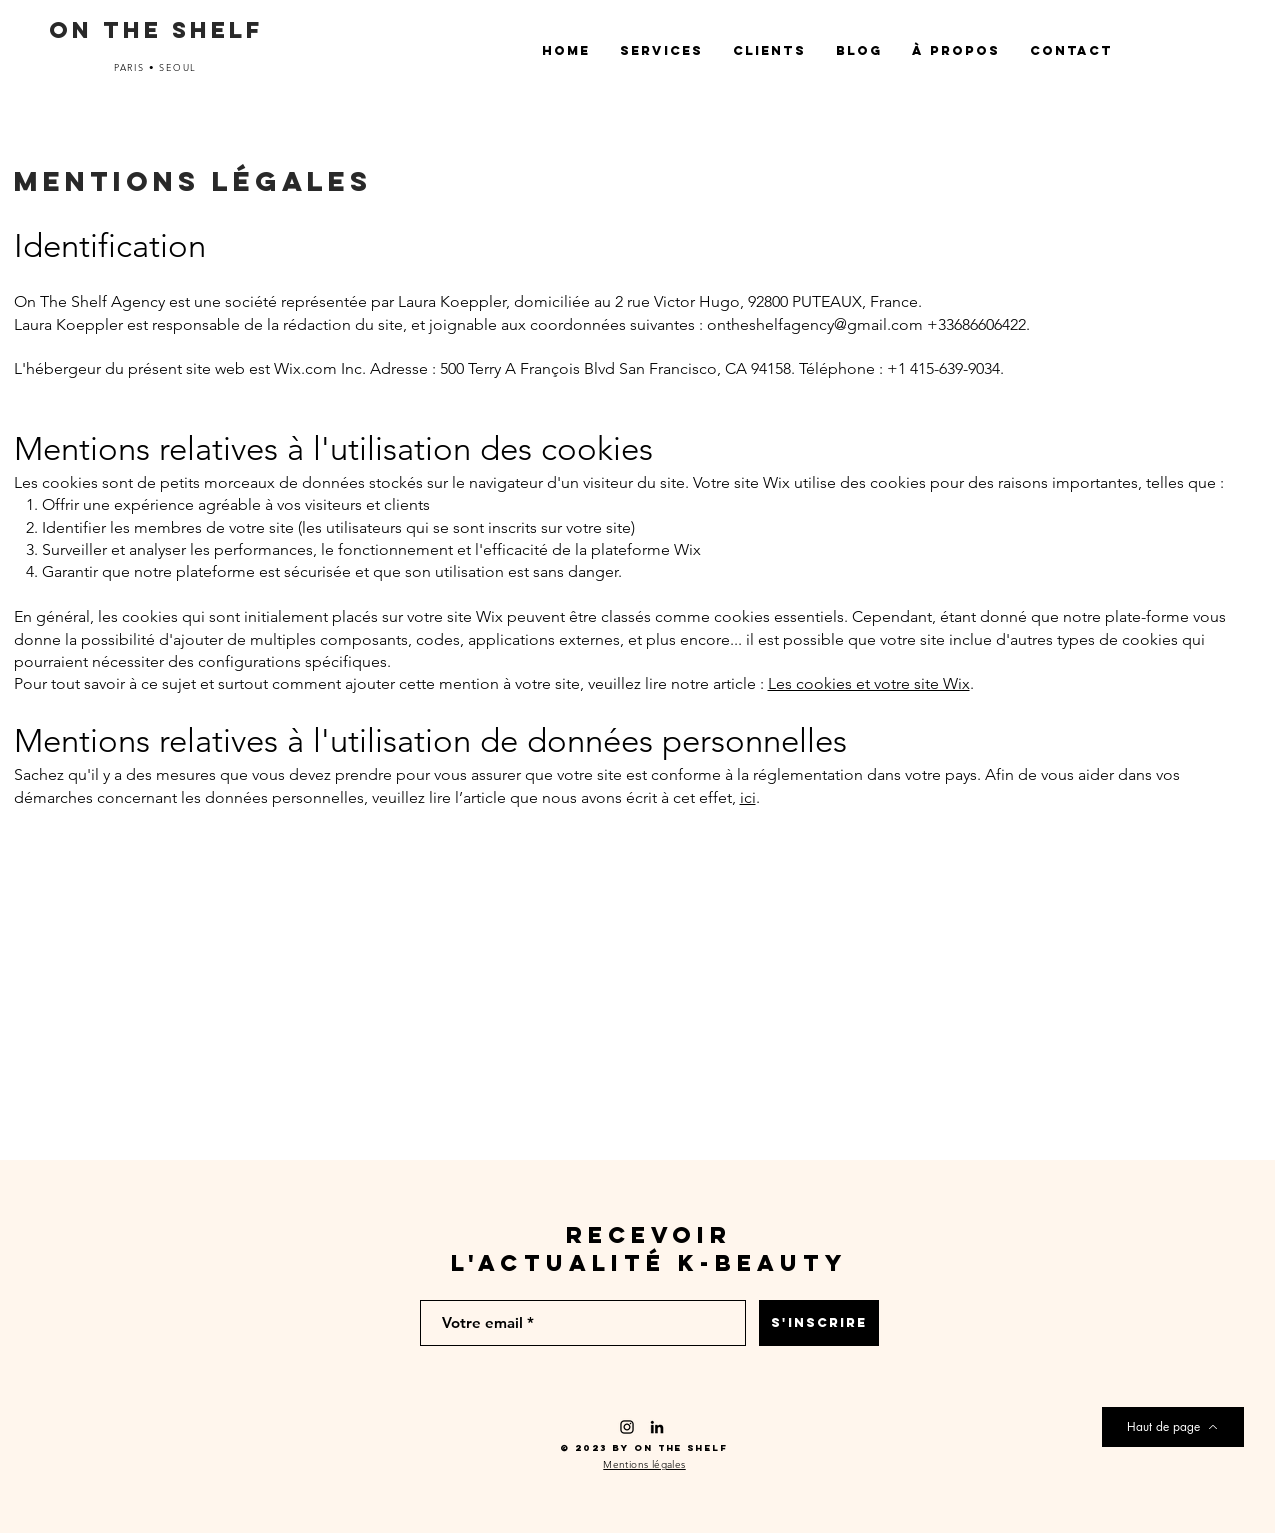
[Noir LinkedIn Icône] (657, 1427)
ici (748, 797)
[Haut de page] (1173, 1427)
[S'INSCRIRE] (819, 1323)
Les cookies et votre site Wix (869, 683)
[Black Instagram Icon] (627, 1427)
